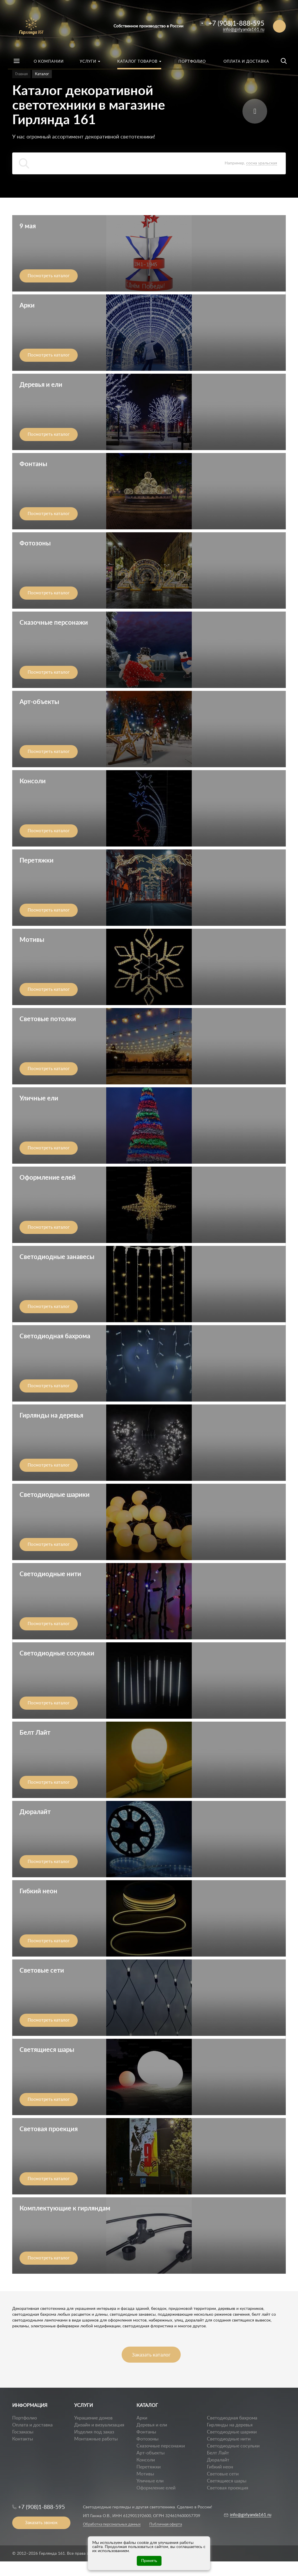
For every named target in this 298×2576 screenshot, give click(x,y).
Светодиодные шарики (232, 2432)
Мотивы (145, 2474)
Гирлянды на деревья (230, 2425)
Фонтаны (146, 2432)
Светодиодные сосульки (233, 2446)
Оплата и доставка (32, 2425)
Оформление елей (155, 2488)
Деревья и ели (151, 2425)
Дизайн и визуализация (99, 2425)
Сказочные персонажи (160, 2446)
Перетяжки (148, 2467)
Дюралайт (218, 2460)
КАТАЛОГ (147, 2405)
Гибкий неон (220, 2467)
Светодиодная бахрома (232, 2418)
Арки (141, 2418)
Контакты (22, 2439)
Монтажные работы (96, 2439)
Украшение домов (93, 2418)
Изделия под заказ (94, 2432)
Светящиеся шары (226, 2481)
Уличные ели (150, 2481)
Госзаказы (22, 2432)
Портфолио (24, 2418)
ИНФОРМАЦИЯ (29, 2405)
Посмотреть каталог (49, 276)
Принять (149, 2561)
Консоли (145, 2460)
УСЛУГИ (83, 2405)
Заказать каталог (151, 2354)
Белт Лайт (218, 2453)
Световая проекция (227, 2488)
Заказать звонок (41, 2523)
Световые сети (223, 2474)
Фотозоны (147, 2439)
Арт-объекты (150, 2453)
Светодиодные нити (229, 2439)
